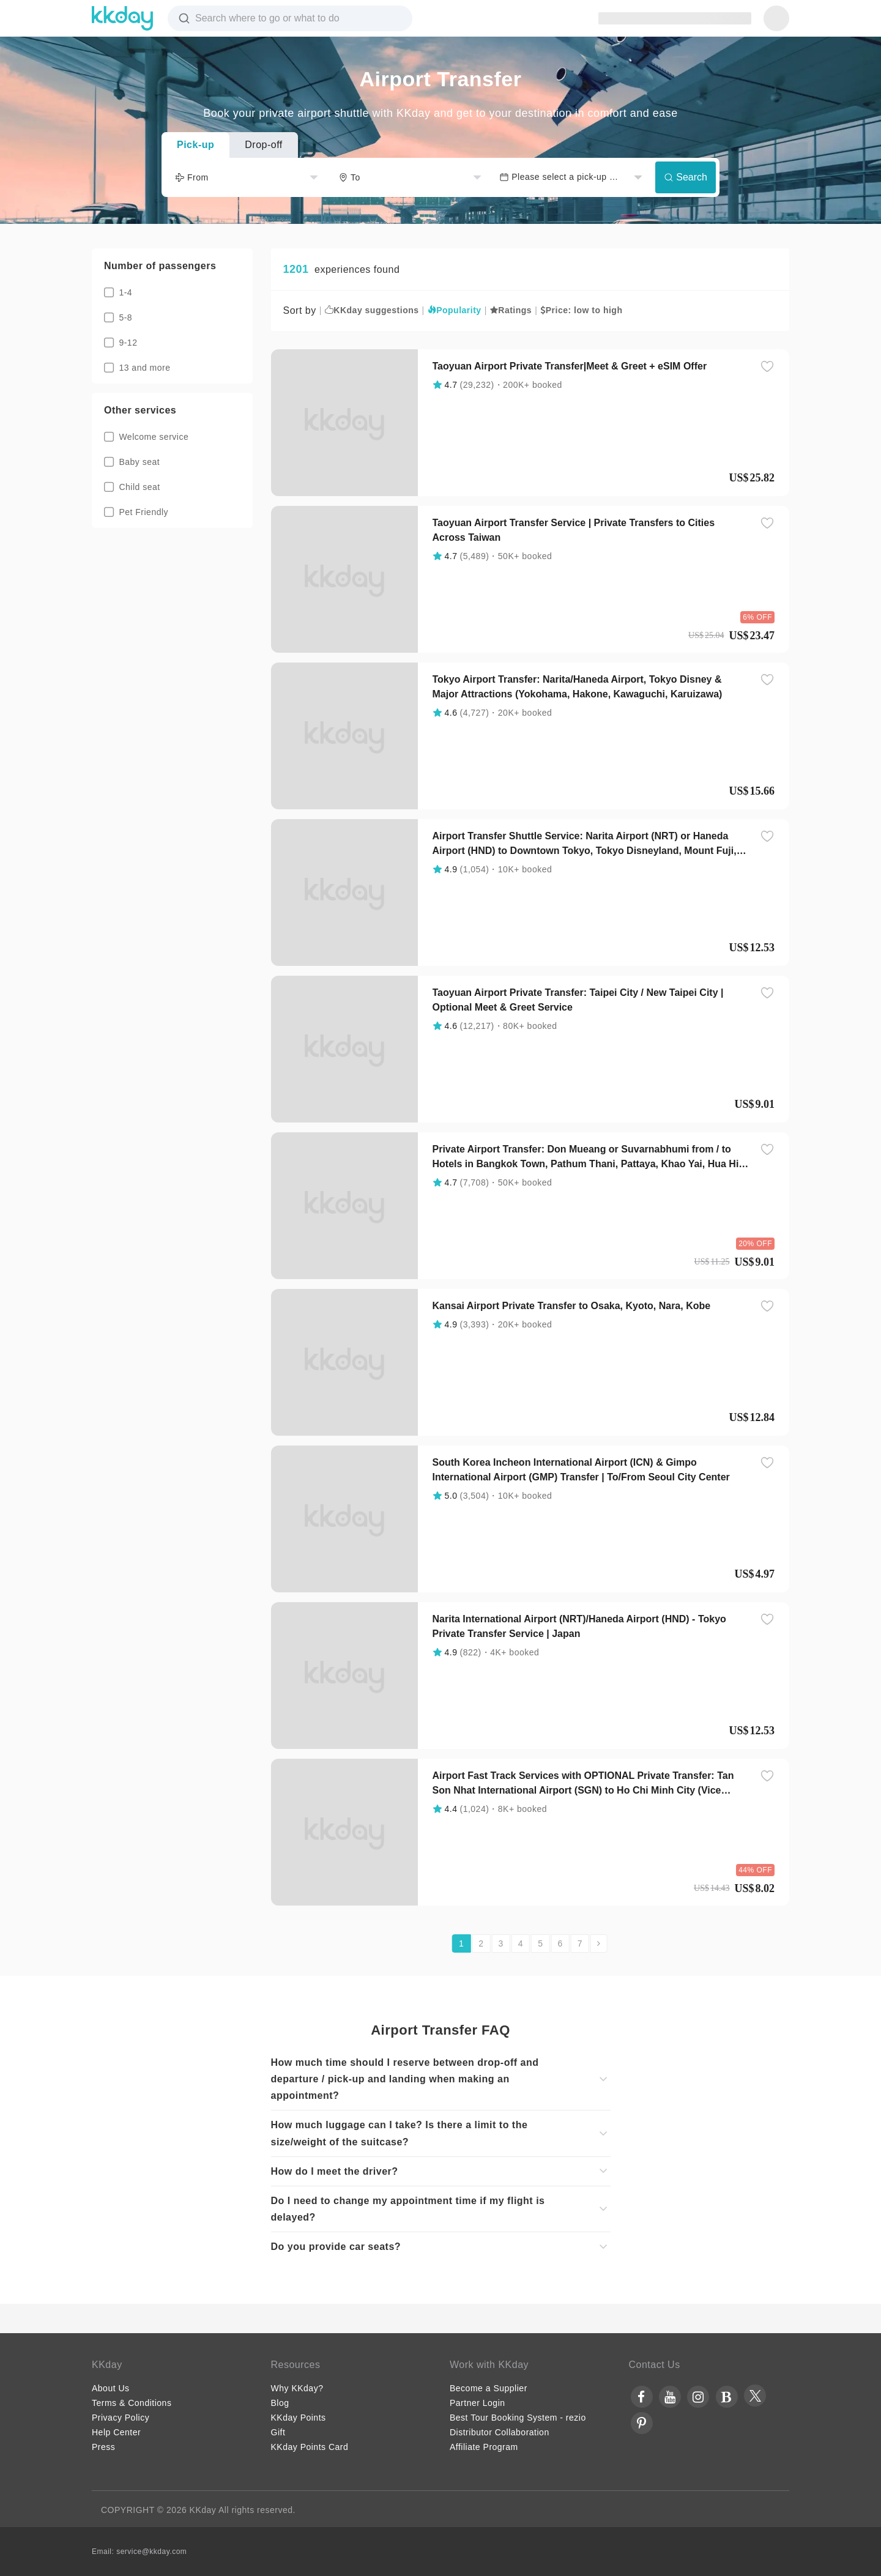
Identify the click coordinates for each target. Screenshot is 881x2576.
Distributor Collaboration (499, 2432)
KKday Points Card (310, 2447)
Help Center (116, 2432)
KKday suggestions (372, 310)
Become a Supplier (488, 2388)
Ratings (511, 310)
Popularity (454, 310)
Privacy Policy (120, 2417)
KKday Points (298, 2417)
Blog (280, 2403)
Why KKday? (297, 2388)
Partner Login (477, 2403)
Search (685, 177)
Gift (278, 2432)
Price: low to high (581, 310)
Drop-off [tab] (264, 144)
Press (103, 2447)
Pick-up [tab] (195, 144)
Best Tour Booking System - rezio (518, 2417)
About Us (111, 2388)
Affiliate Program (484, 2447)
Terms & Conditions (131, 2403)
